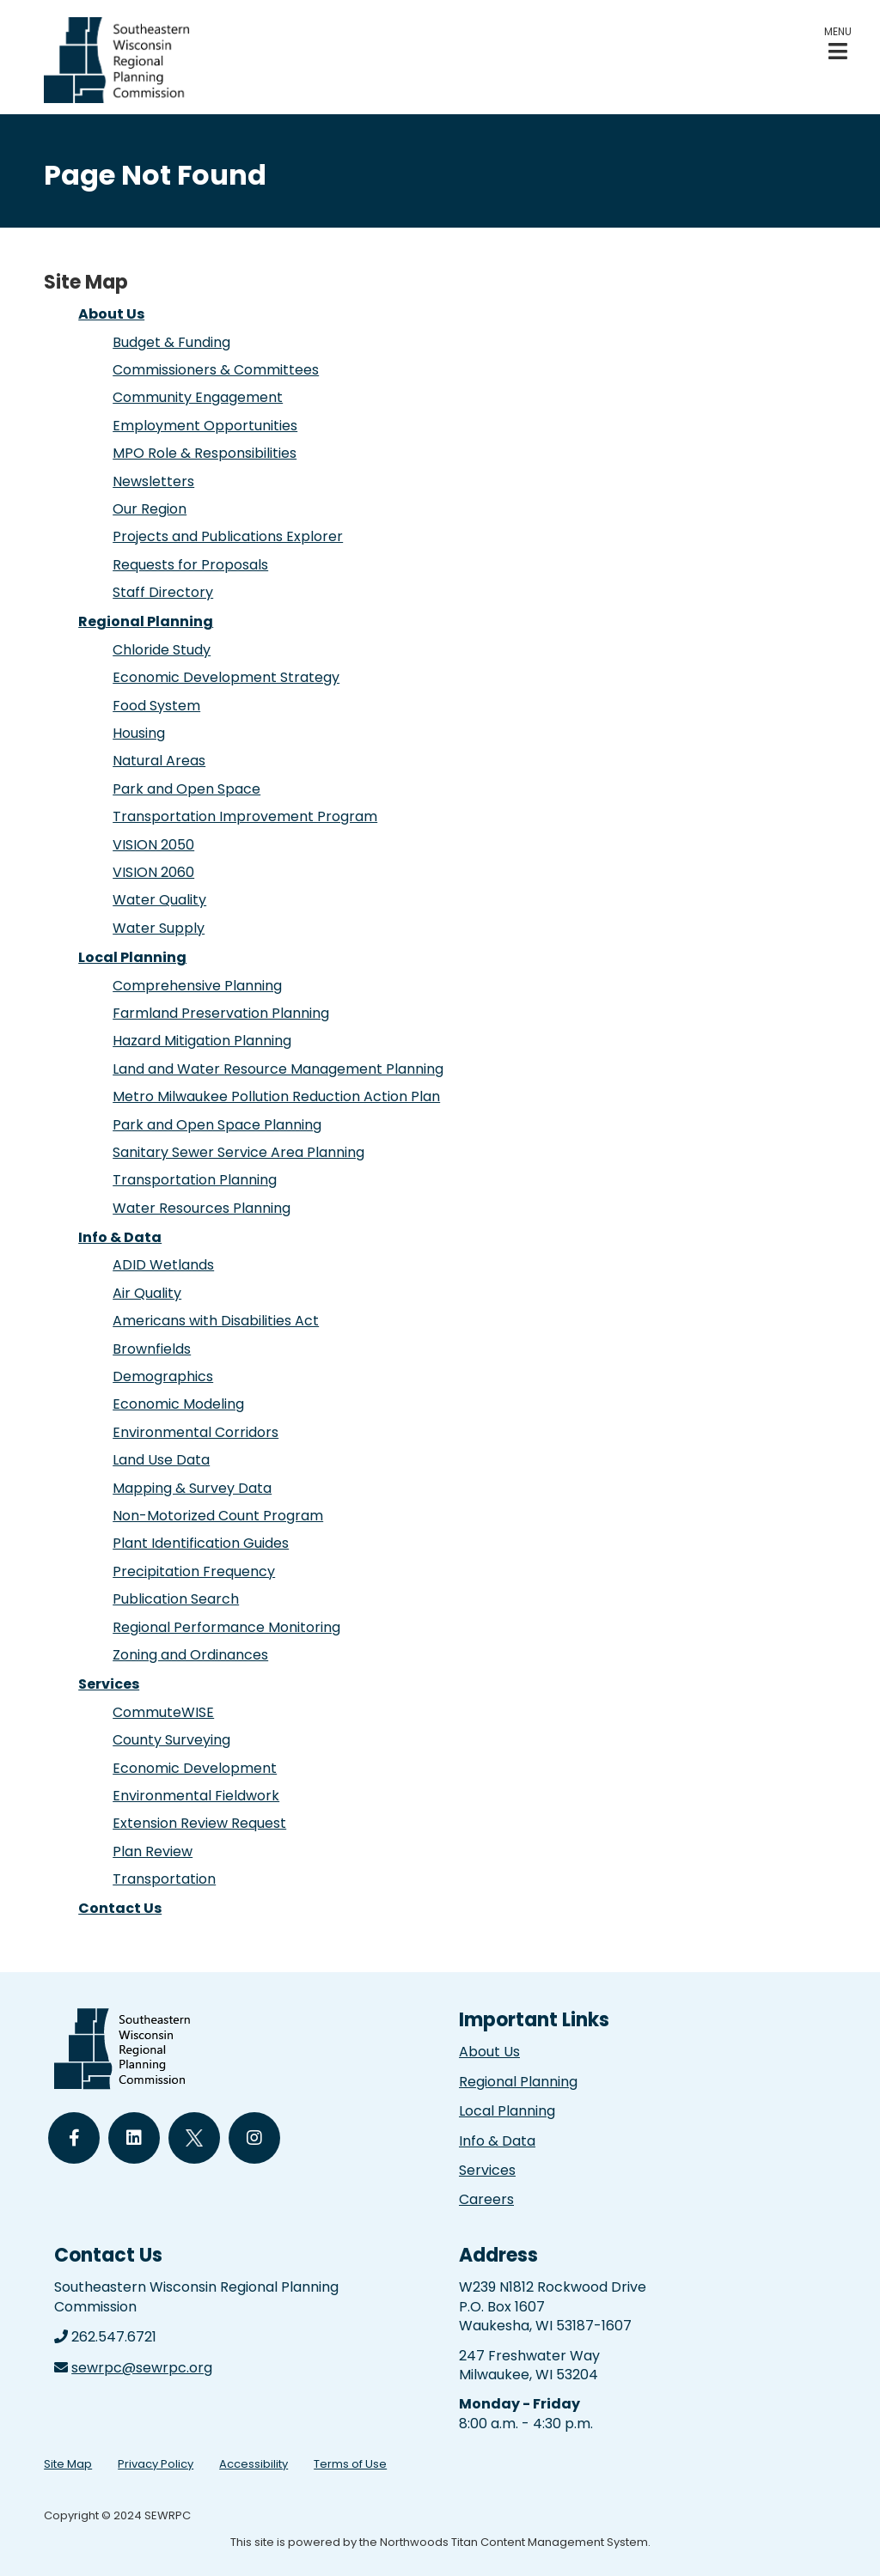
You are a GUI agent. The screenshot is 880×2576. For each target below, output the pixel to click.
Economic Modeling (178, 1404)
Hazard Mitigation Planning (202, 1040)
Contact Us (120, 1908)
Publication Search (176, 1599)
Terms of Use (350, 2464)
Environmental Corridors (195, 1432)
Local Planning (132, 957)
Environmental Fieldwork (196, 1796)
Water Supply (159, 928)
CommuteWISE (163, 1712)
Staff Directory (163, 592)
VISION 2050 (153, 845)
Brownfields (152, 1349)
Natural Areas (159, 760)
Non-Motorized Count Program (218, 1516)
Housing (139, 733)
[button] (838, 43)
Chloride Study (162, 650)
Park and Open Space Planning (217, 1125)
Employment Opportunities (205, 425)
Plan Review (152, 1851)
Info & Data (120, 1237)
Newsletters (153, 481)
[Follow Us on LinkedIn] (134, 2138)
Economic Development (195, 1768)
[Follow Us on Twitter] (194, 2138)
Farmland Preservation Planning (221, 1013)
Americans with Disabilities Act (216, 1321)
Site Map (68, 2464)
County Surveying (171, 1740)
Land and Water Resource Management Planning (278, 1069)
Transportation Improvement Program (245, 816)
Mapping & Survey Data (192, 1488)
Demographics (163, 1376)
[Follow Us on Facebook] (74, 2138)
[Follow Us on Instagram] (254, 2138)
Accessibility (253, 2464)
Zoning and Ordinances (190, 1655)
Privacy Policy (155, 2464)
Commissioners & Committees (216, 370)
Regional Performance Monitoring (226, 1627)
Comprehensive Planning (197, 986)
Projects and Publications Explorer (228, 536)
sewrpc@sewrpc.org (141, 2368)
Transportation (164, 1879)
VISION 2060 (153, 872)
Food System (156, 706)
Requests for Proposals (190, 565)
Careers (486, 2199)
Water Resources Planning (201, 1208)
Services (108, 1684)
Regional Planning (145, 621)
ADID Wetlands (163, 1265)
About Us (111, 314)
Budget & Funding (171, 342)
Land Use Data (161, 1460)
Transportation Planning (195, 1180)
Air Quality (147, 1293)
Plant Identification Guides (201, 1543)
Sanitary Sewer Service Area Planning (238, 1152)
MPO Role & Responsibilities (204, 453)
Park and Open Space (186, 789)
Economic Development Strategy (226, 677)
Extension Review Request (199, 1823)
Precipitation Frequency (194, 1571)
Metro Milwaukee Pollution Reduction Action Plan (276, 1096)
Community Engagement (198, 397)
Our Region (149, 509)
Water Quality (159, 900)
